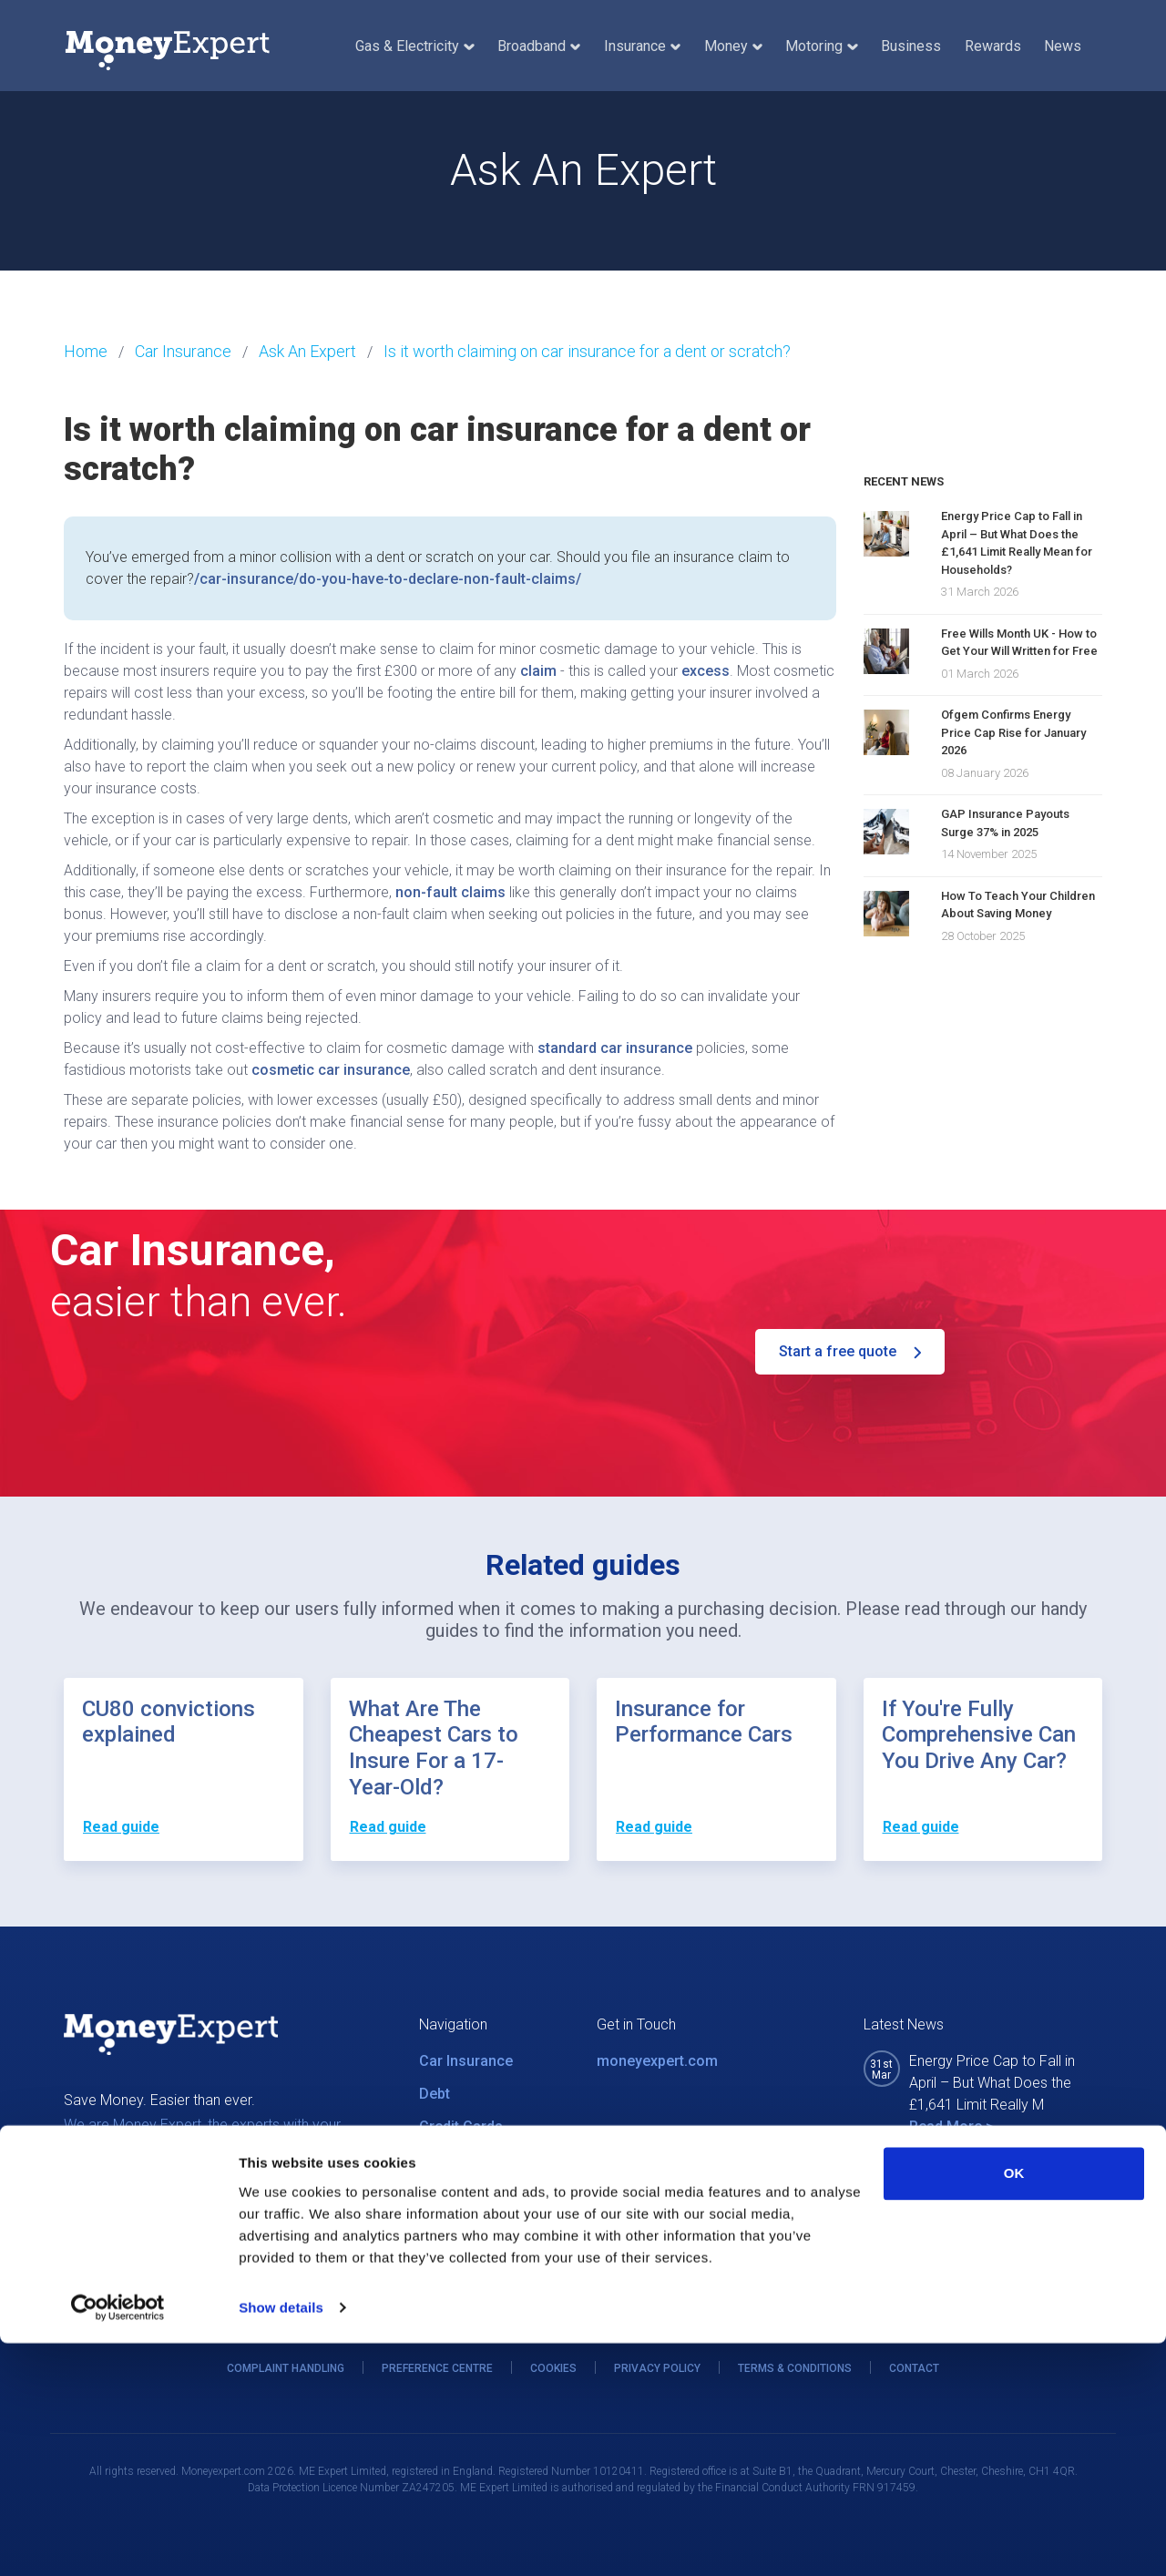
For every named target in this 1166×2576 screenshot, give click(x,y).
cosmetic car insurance (330, 1069)
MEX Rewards (465, 2225)
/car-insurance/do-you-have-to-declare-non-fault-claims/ (387, 579)
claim (538, 671)
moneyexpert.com (657, 2061)
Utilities (444, 2159)
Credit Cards (461, 2126)
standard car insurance (614, 1048)
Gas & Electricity (414, 46)
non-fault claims (450, 892)
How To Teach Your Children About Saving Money (1018, 905)
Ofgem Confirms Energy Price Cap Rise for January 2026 (1013, 732)
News (1062, 46)
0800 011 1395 (670, 2188)
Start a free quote (850, 1351)
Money (733, 46)
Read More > (951, 2126)
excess (705, 671)
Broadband (538, 46)
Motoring (821, 46)
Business (911, 46)
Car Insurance (466, 2061)
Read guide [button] (121, 1826)
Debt (434, 2093)
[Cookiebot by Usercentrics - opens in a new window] (118, 2540)
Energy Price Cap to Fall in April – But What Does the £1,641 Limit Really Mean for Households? (1016, 543)
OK (1014, 2406)
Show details (281, 2540)
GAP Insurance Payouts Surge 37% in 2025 (1005, 823)
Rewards (993, 46)
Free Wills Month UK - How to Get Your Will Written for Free (1019, 643)
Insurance (642, 46)
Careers (446, 2257)
